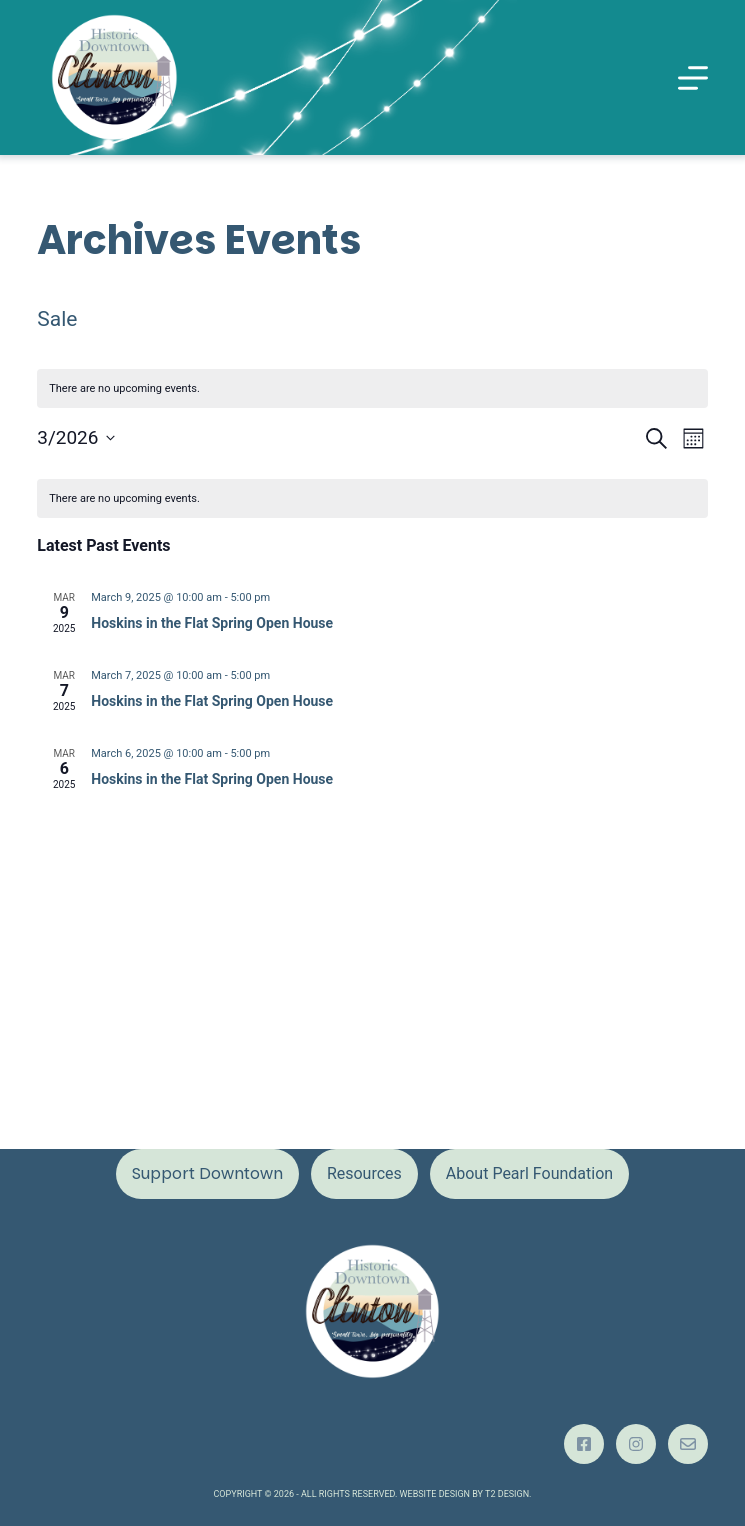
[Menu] (693, 78)
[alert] (372, 498)
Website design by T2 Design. (466, 1494)
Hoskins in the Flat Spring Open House (212, 623)
